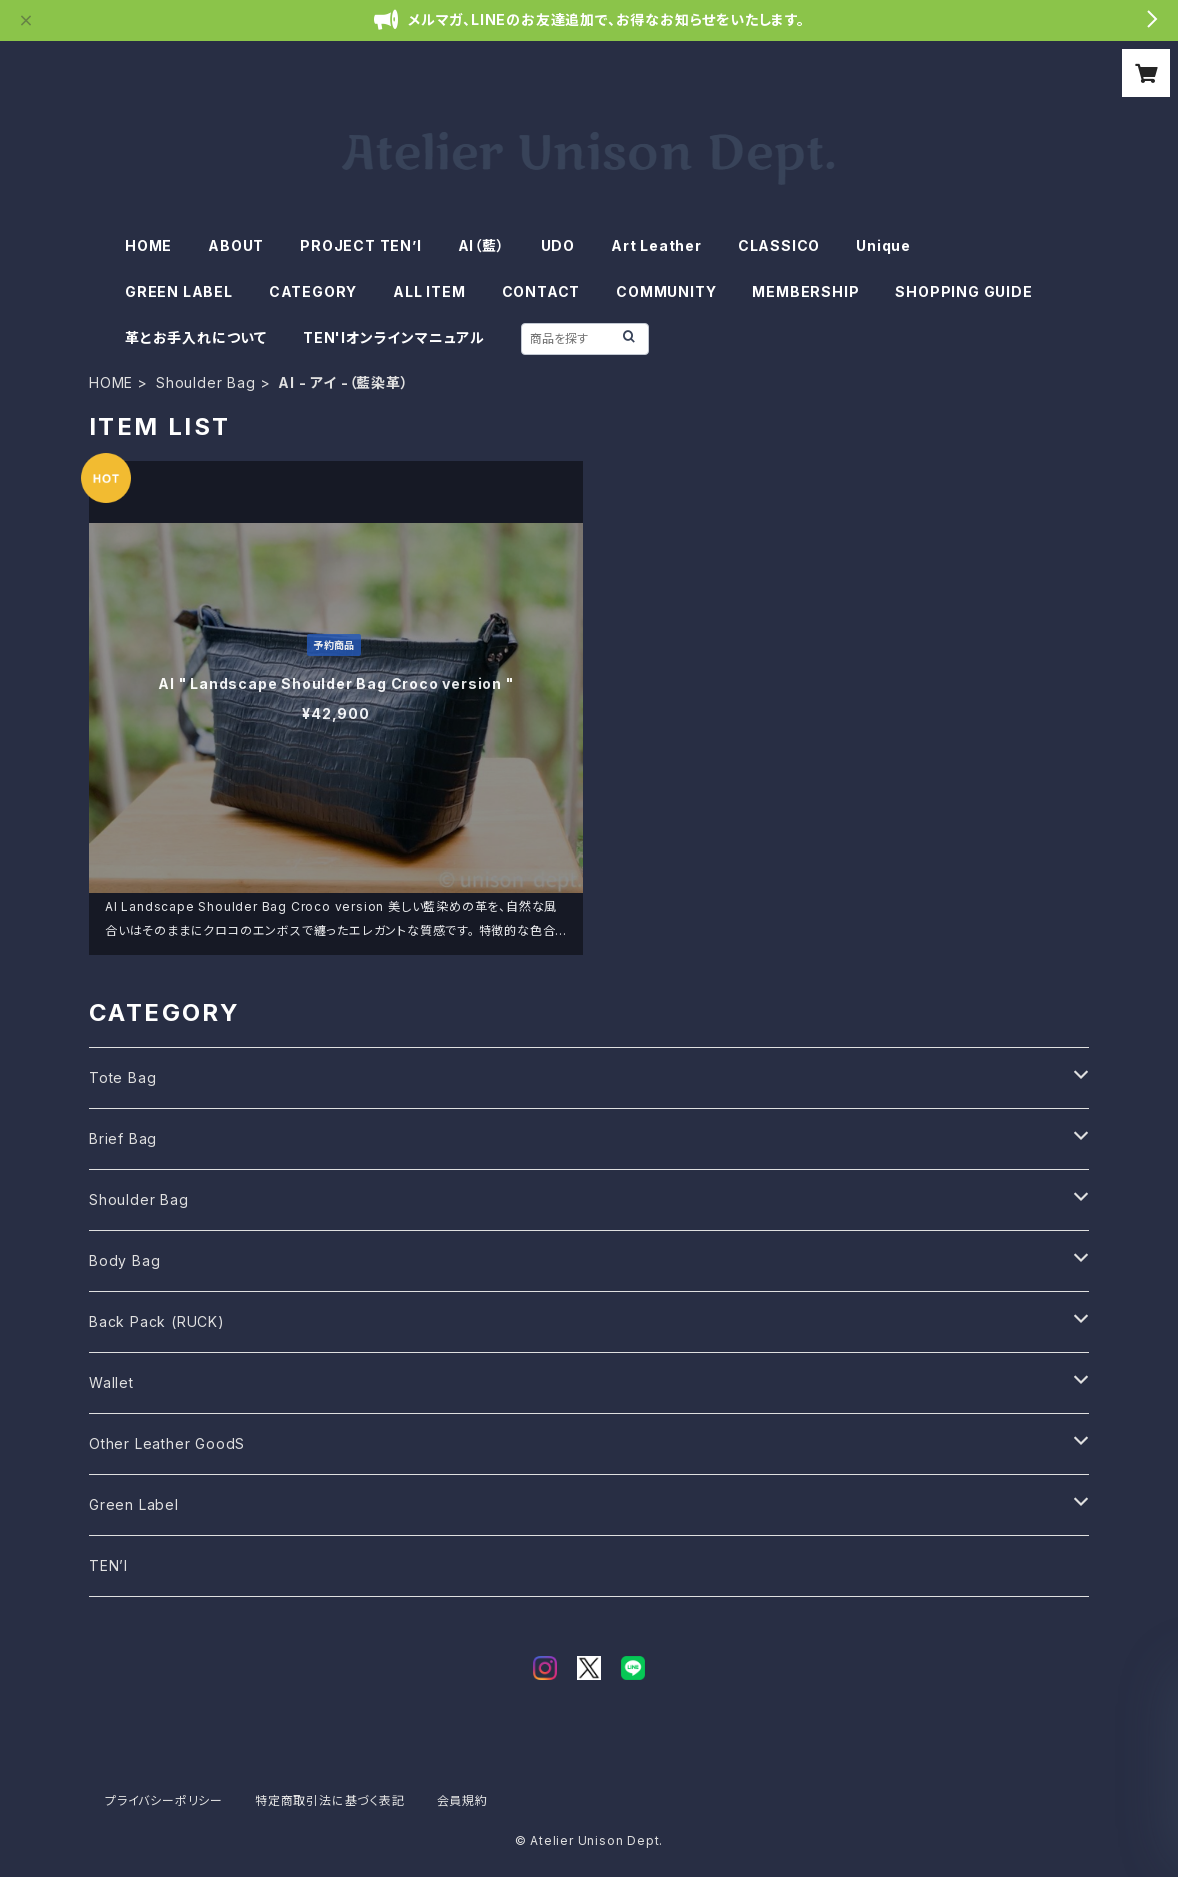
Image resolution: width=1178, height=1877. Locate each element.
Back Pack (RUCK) (157, 1321)
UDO (558, 245)
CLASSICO (779, 245)
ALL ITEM (429, 291)
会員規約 (462, 1800)
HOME (148, 245)
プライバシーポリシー (164, 1800)
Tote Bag (122, 1077)
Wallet (111, 1382)
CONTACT (541, 291)
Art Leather (656, 245)
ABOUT (236, 245)
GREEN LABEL (179, 291)
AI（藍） (481, 245)
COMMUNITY (666, 291)
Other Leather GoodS (167, 1443)
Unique (883, 245)
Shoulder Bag (206, 382)
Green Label (134, 1504)
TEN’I (108, 1565)
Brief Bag (123, 1138)
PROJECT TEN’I (360, 245)
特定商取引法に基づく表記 (330, 1800)
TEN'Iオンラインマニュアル (394, 337)
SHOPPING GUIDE (963, 291)
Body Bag (124, 1260)
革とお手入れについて (196, 337)
